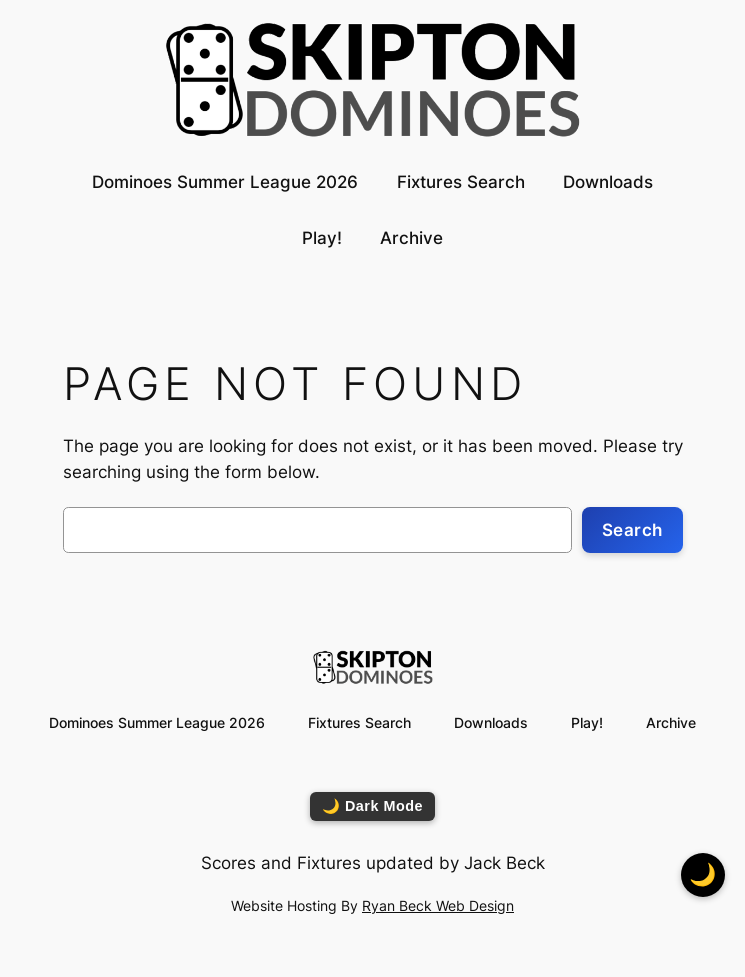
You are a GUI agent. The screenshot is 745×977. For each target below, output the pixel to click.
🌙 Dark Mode (372, 806)
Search (632, 530)
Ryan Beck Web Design (438, 905)
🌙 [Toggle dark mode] (703, 874)
